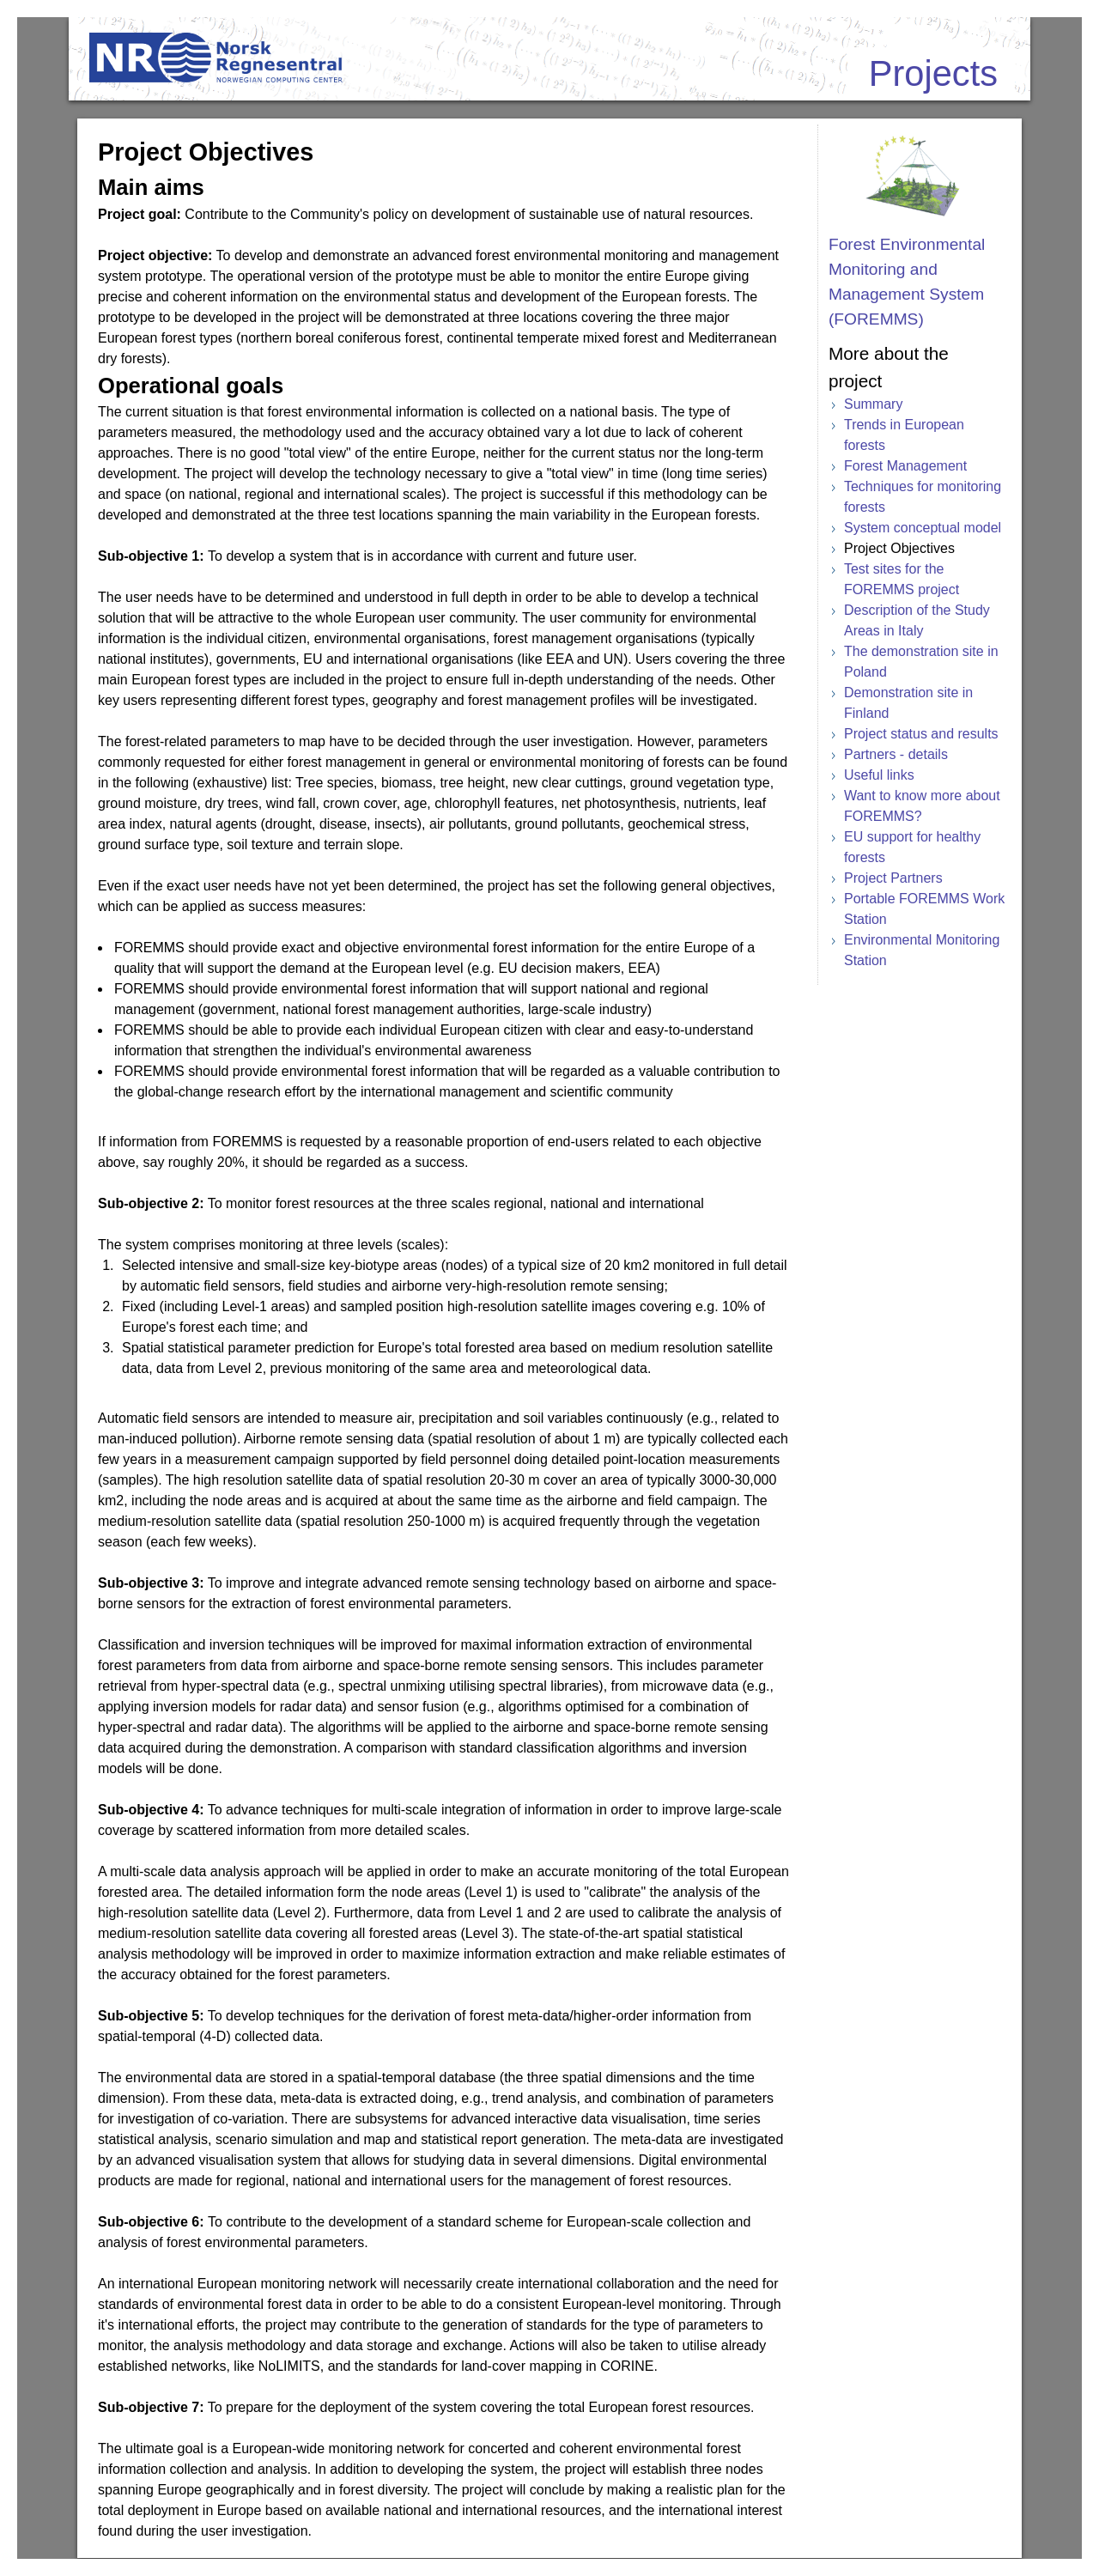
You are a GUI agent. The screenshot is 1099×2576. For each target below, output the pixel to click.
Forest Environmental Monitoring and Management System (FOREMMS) (907, 281)
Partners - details (896, 754)
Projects (933, 73)
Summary (873, 404)
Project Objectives (899, 548)
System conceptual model (922, 527)
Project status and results (921, 733)
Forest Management (905, 466)
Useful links (879, 775)
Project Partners (893, 878)
